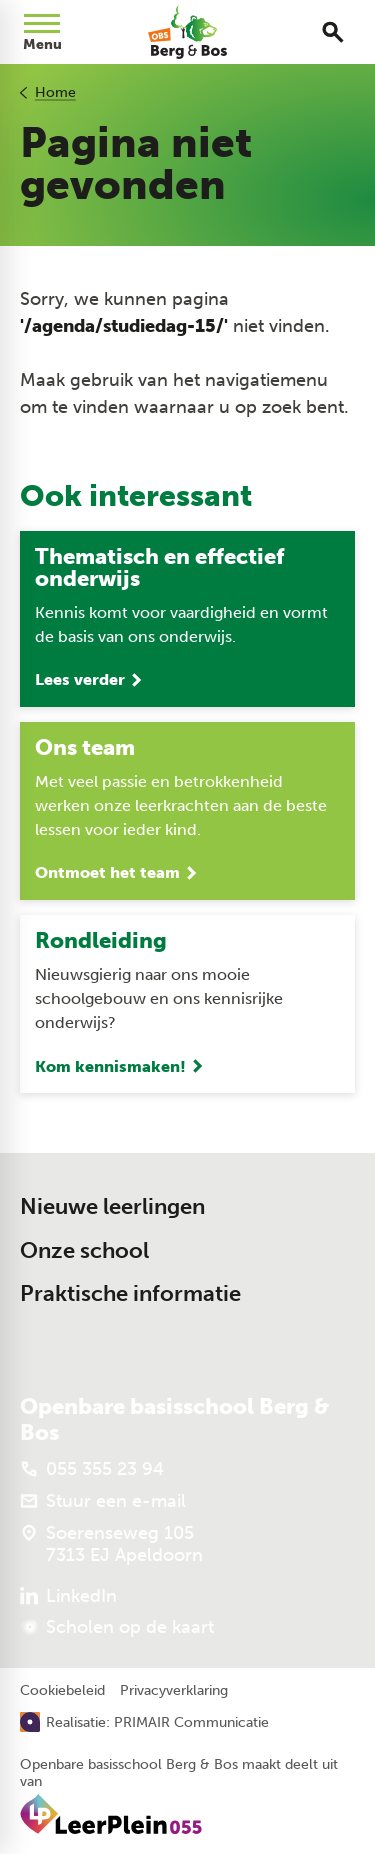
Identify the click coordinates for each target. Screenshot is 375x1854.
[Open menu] (42, 32)
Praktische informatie (130, 1293)
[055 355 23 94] (92, 1469)
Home (55, 92)
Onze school (84, 1250)
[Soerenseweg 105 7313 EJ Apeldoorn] (111, 1544)
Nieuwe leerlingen (112, 1206)
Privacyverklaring (174, 1691)
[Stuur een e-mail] (103, 1501)
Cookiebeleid (62, 1691)
